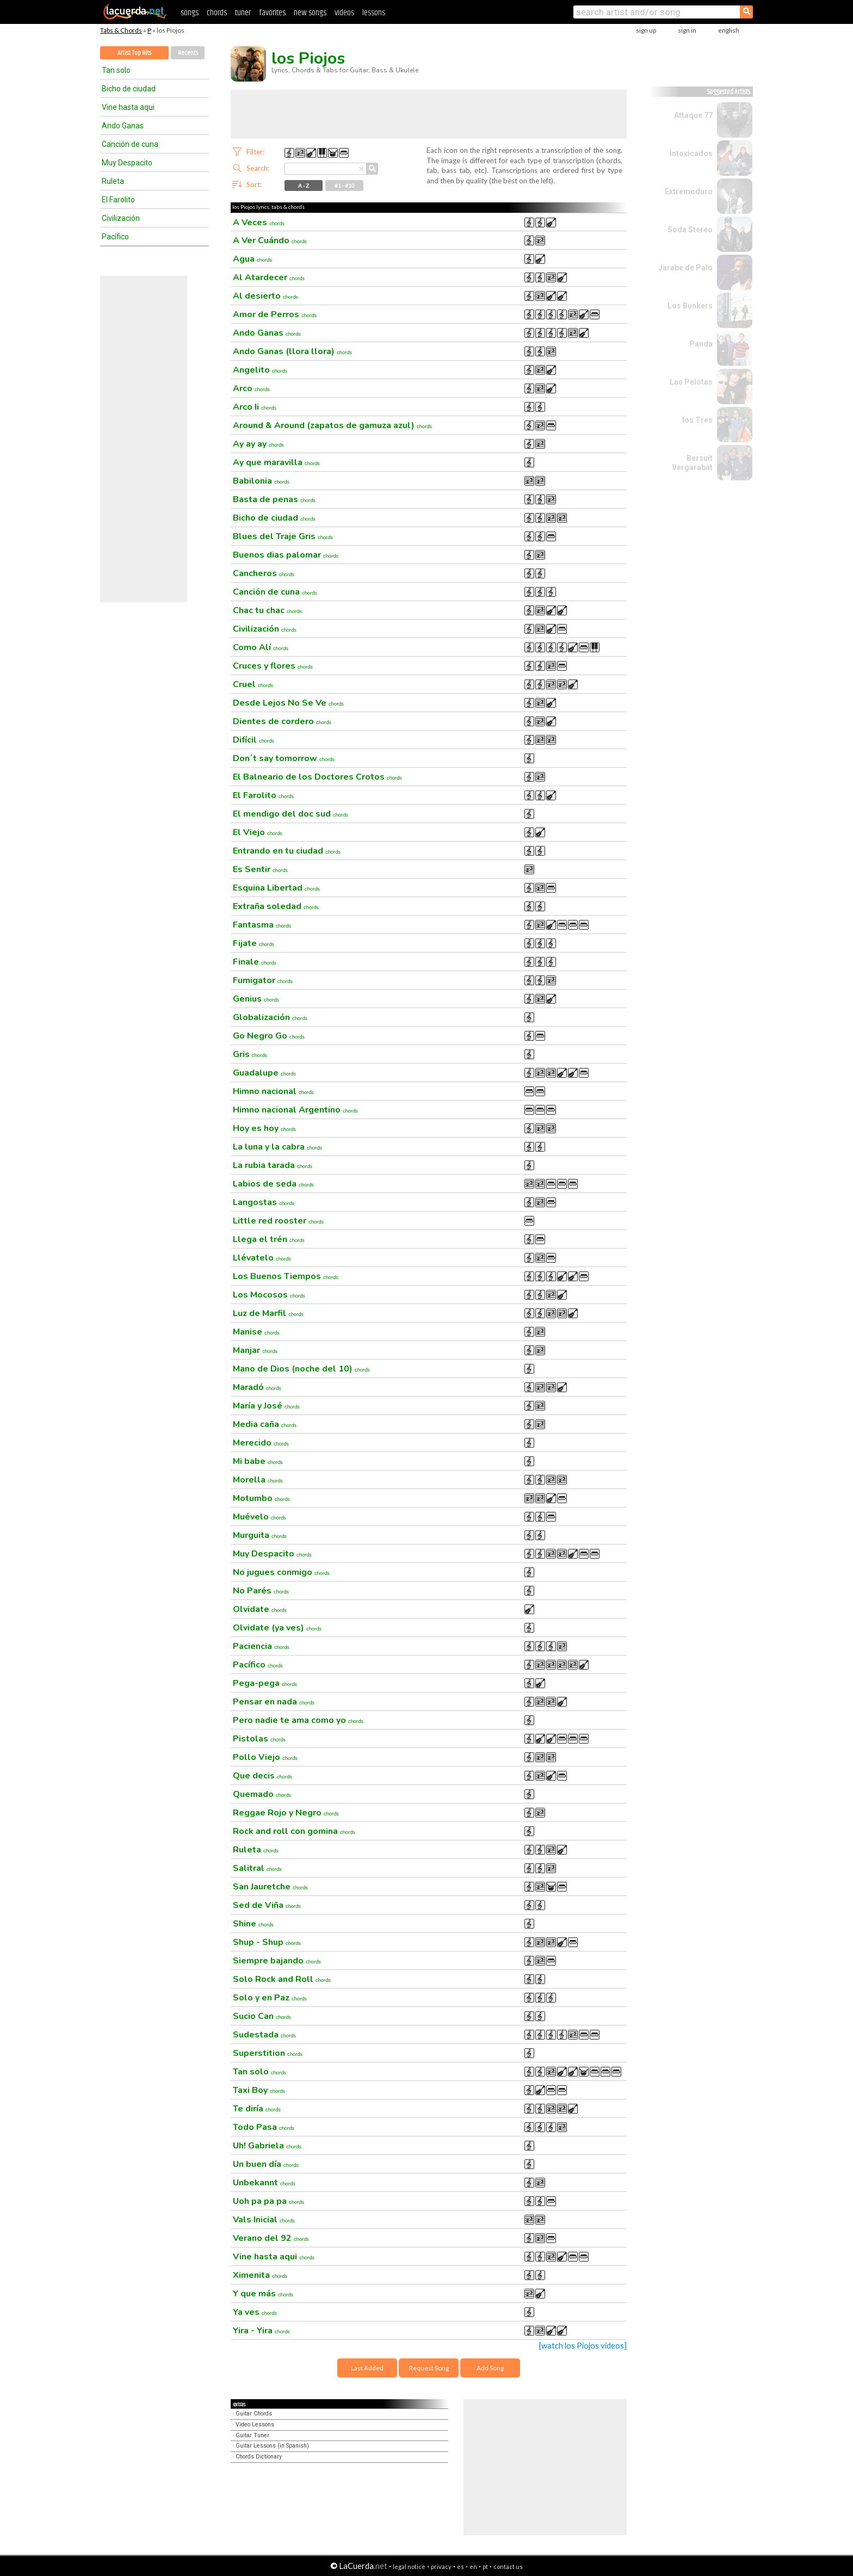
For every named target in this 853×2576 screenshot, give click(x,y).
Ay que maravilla (276, 462)
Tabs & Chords (121, 30)
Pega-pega (265, 1683)
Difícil (253, 740)
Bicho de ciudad (129, 88)
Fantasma (262, 925)
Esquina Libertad (276, 888)
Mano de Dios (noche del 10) (301, 1369)
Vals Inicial (264, 2220)
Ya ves (255, 2312)
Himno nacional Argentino (295, 1110)
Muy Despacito (127, 162)
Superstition (267, 2053)
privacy (441, 2566)
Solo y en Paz (270, 1998)
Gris (250, 1054)
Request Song (429, 2368)
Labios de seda (273, 1184)
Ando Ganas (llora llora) (292, 351)
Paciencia (261, 1646)
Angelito (260, 370)
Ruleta (113, 181)
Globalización (270, 1017)
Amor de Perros (275, 314)
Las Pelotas (691, 382)
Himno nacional (273, 1091)
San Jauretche (270, 1887)
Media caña (264, 1424)
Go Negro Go (269, 1036)
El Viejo (257, 832)
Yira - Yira (261, 2331)
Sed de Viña (267, 1905)
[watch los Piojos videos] (583, 2345)
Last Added (367, 2368)
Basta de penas (274, 499)
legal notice (409, 2566)
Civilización (121, 218)
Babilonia (261, 481)
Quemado (262, 1794)
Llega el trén (269, 1239)
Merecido (261, 1443)
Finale (254, 962)
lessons (373, 13)
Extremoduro (689, 191)
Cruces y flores (273, 666)
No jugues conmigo (281, 1572)
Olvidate (260, 1609)
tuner (243, 13)
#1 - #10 (345, 185)
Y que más (263, 2294)
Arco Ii (254, 407)
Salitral (257, 1868)
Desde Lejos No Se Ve (288, 703)
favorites (272, 13)
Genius (256, 999)
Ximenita (260, 2275)
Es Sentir (260, 869)
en (473, 2566)
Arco (251, 388)
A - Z (303, 185)
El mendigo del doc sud (290, 814)
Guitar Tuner (252, 2435)
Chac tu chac (267, 610)
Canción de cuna (130, 144)
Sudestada (264, 2035)
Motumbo (261, 1498)
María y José (266, 1406)
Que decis (262, 1776)
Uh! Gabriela (267, 2146)
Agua (252, 259)
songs (190, 13)
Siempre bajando (277, 1961)
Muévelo (259, 1517)
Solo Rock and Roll (282, 1979)
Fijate (253, 943)
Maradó (257, 1387)
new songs (310, 13)
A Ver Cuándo (270, 240)
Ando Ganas (123, 125)
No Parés (261, 1591)
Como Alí (260, 647)
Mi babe (258, 1461)
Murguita (260, 1535)
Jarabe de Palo (685, 267)
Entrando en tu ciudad (287, 851)
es (460, 2566)
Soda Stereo (690, 229)
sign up (646, 30)
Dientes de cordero (282, 721)
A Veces (259, 222)
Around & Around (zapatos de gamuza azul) (332, 425)
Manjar (255, 1350)
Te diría (257, 2109)
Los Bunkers (690, 305)
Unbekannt (264, 2183)
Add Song (490, 2368)
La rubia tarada (272, 1165)
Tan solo (116, 70)
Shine (253, 1924)
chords (217, 13)
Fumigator (263, 980)
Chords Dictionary (259, 2456)
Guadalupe (264, 1073)
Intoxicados (691, 153)
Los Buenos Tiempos (285, 1276)
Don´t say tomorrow (284, 758)
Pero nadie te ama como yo (298, 1720)
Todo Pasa (263, 2127)
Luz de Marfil (268, 1313)
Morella (258, 1480)
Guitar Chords (254, 2413)
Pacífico (115, 236)
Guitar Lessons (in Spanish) (272, 2445)
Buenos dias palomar (285, 555)
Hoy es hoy (264, 1128)
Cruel (253, 684)
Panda (701, 343)
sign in (687, 30)
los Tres (697, 420)
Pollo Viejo (265, 1757)
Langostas (263, 1202)
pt (485, 2566)
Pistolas (259, 1739)
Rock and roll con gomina (294, 1831)
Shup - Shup (267, 1942)
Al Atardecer (269, 277)
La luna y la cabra (277, 1147)
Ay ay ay (258, 444)
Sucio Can (262, 2016)
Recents (188, 53)
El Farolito (118, 199)
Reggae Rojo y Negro (286, 1813)
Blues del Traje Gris (283, 536)
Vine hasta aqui (128, 107)
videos (344, 13)
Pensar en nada (273, 1702)
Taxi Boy (259, 2090)
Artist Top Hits (134, 53)
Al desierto (265, 296)
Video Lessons (255, 2424)
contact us (508, 2566)
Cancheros (263, 573)
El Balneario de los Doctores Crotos (317, 777)
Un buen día (266, 2164)
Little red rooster (278, 1221)
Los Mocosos (269, 1295)
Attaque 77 (693, 115)
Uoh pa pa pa (268, 2201)
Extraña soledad (276, 906)
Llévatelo (262, 1258)
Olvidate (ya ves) (277, 1628)
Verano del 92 (271, 2238)
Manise (256, 1332)
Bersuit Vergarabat (692, 463)
